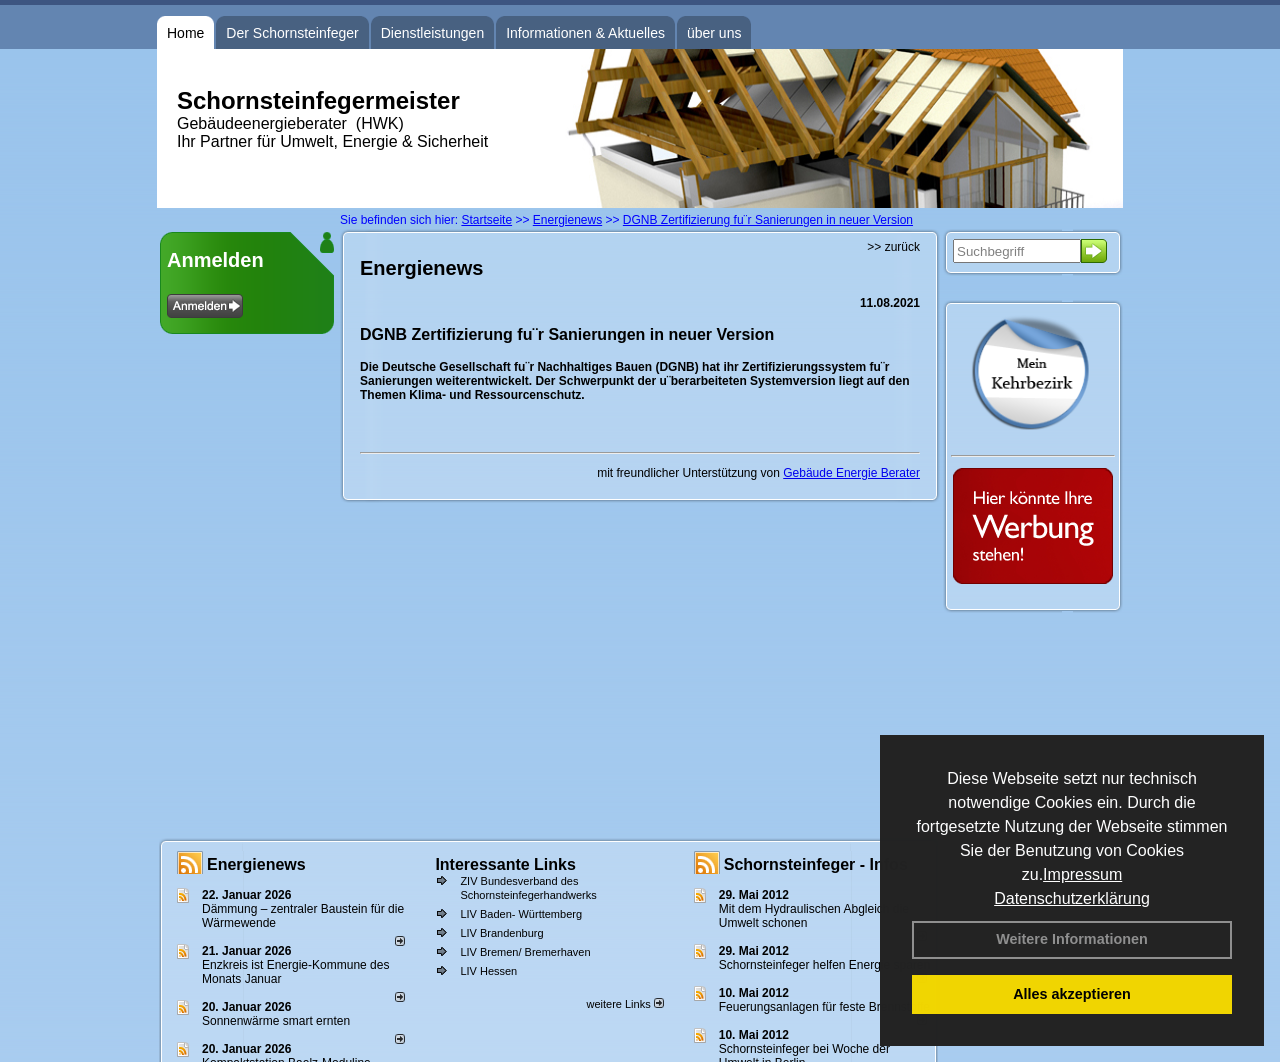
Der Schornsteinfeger (292, 33)
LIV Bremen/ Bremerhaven (525, 952)
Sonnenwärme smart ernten (276, 1021)
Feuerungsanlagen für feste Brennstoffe (824, 1007)
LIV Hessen (488, 971)
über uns (714, 33)
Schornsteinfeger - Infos (816, 864)
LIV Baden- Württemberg (521, 914)
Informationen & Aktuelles (585, 33)
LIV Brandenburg (501, 933)
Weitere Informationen (1072, 939)
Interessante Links (505, 864)
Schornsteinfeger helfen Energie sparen (824, 965)
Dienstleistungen (433, 33)
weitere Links (624, 1004)
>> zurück (893, 247)
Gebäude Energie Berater (851, 473)
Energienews (256, 864)
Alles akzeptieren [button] (1072, 994)
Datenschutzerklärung (1072, 898)
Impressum (1082, 874)
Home (185, 33)
